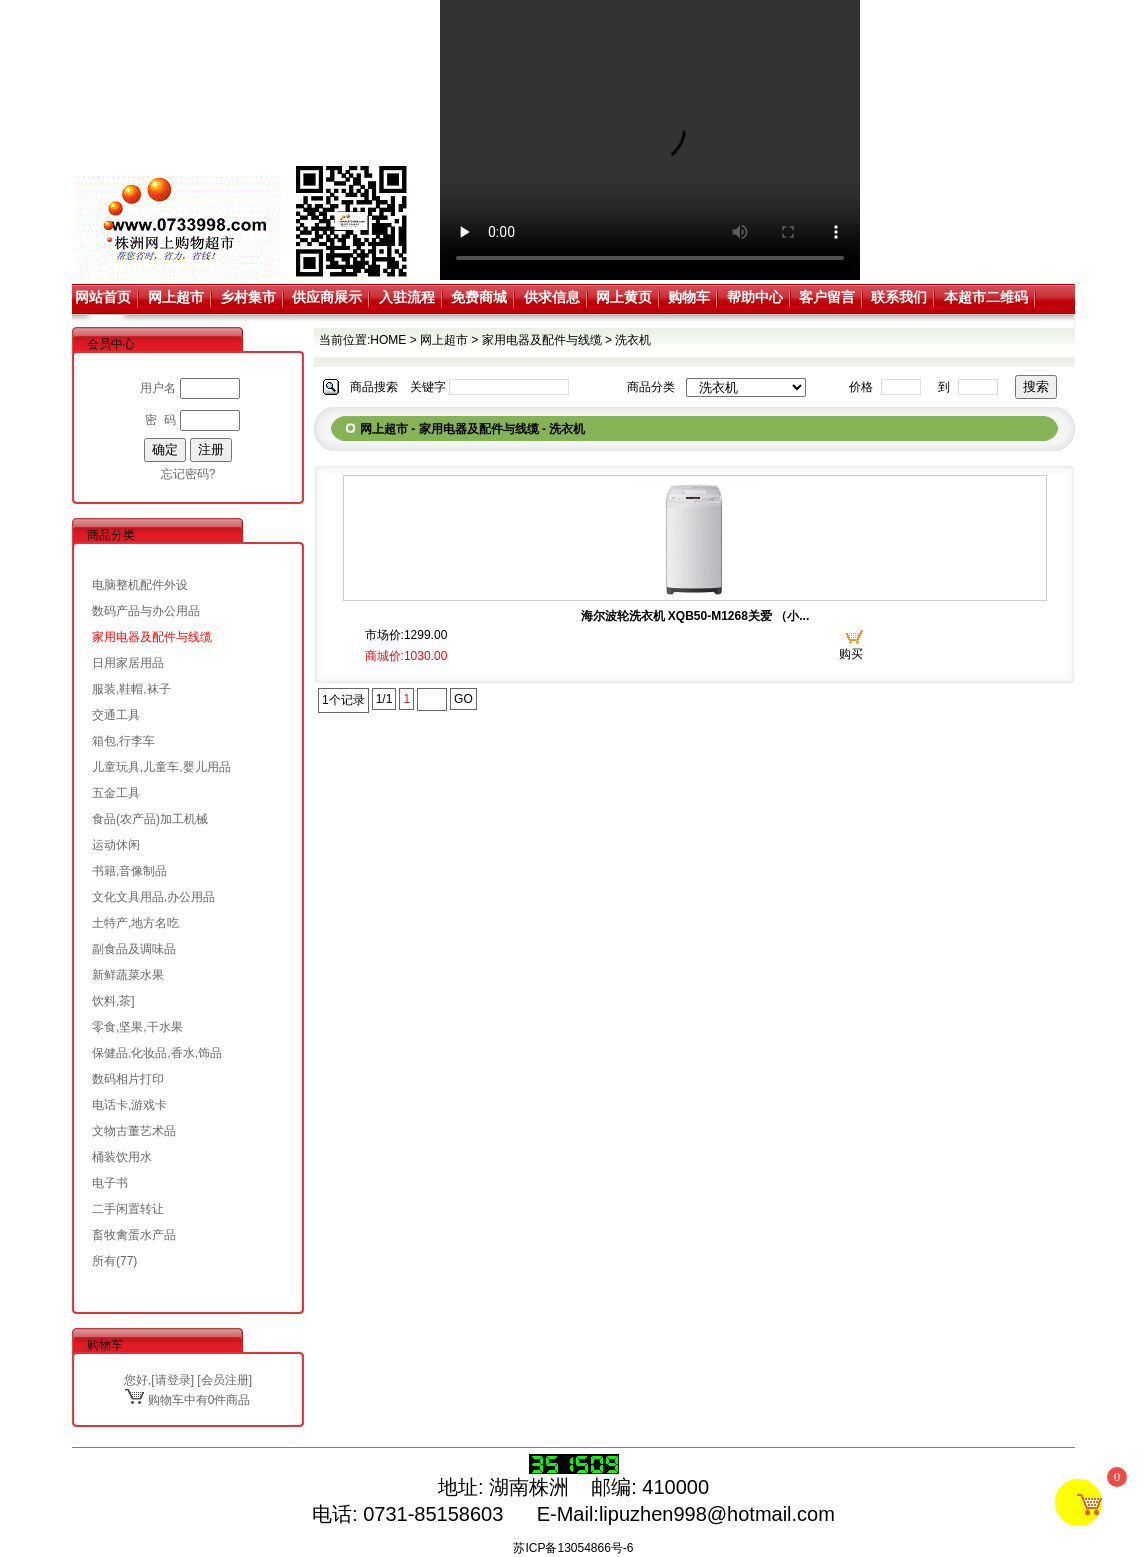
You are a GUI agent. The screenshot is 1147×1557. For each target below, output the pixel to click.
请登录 (173, 1380)
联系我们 (899, 297)
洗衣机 (633, 340)
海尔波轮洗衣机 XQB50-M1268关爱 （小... (695, 616)
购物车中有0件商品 (187, 1400)
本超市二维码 (986, 297)
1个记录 (343, 700)
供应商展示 (327, 297)
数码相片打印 (128, 1079)
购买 (851, 654)
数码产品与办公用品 (146, 611)
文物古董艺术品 (134, 1131)
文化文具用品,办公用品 (153, 897)
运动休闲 (116, 845)
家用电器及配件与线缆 (152, 637)
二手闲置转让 (128, 1209)
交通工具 (116, 715)
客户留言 (827, 297)
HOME (388, 340)
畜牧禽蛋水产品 (134, 1235)
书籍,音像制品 (129, 871)
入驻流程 (407, 297)
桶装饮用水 (122, 1157)
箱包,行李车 (123, 741)
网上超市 (176, 297)
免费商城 (479, 297)
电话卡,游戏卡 (129, 1105)
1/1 (384, 699)
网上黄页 (624, 297)
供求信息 (552, 297)
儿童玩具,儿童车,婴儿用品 (161, 767)
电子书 (110, 1183)
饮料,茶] (113, 1001)
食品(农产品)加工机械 (150, 819)
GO (463, 699)
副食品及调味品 (134, 949)
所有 (104, 1261)
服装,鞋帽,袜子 (131, 689)
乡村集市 (248, 297)
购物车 (689, 297)
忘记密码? (188, 474)
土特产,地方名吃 (135, 923)
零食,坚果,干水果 (137, 1027)
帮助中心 (755, 297)
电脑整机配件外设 (140, 585)
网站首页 (103, 297)
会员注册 (225, 1380)
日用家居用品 (128, 663)
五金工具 (116, 793)
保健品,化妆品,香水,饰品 (157, 1053)
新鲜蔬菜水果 (128, 975)
